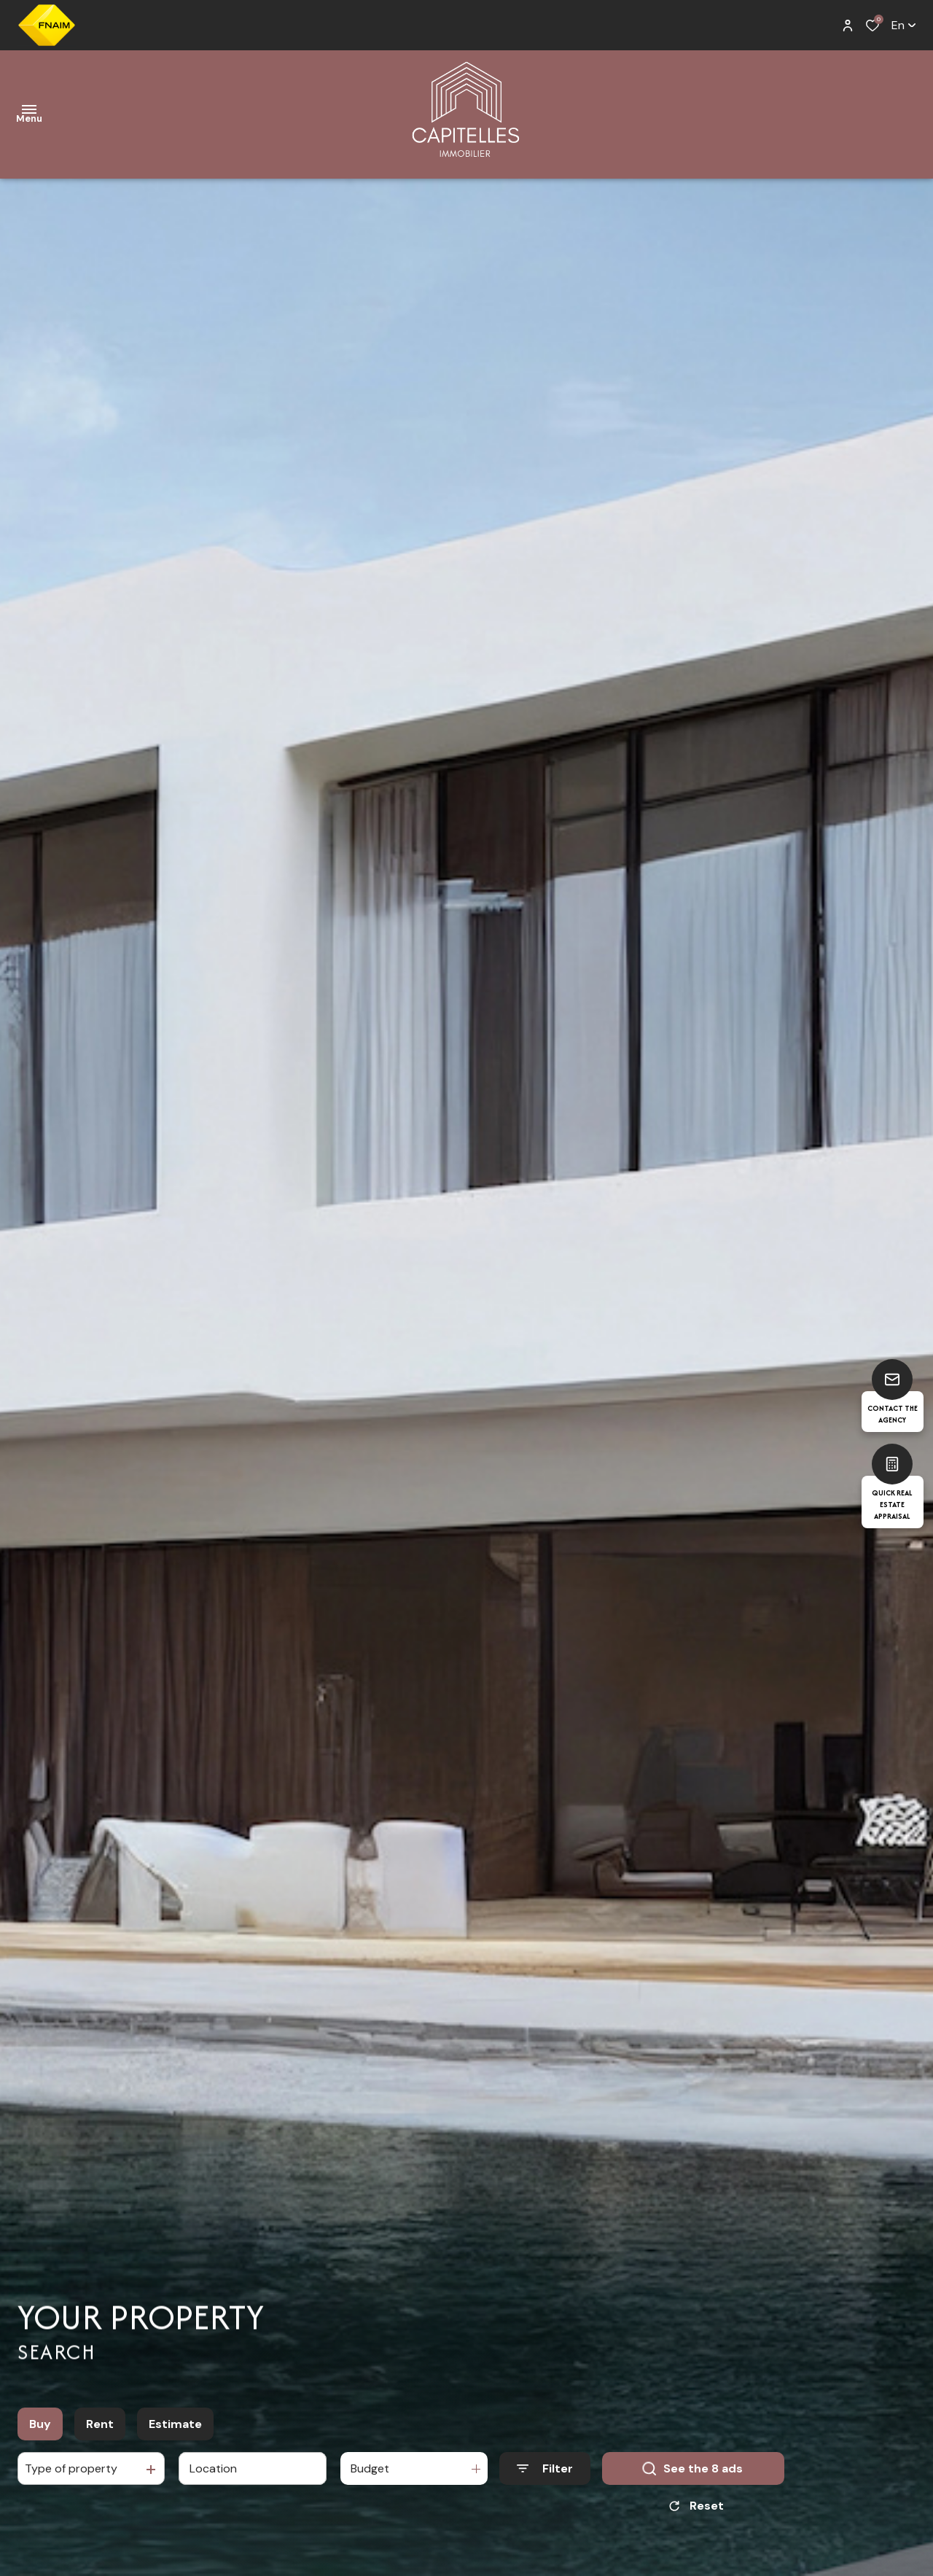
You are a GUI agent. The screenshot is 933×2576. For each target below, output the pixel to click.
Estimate (175, 2424)
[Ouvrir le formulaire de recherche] (544, 2468)
